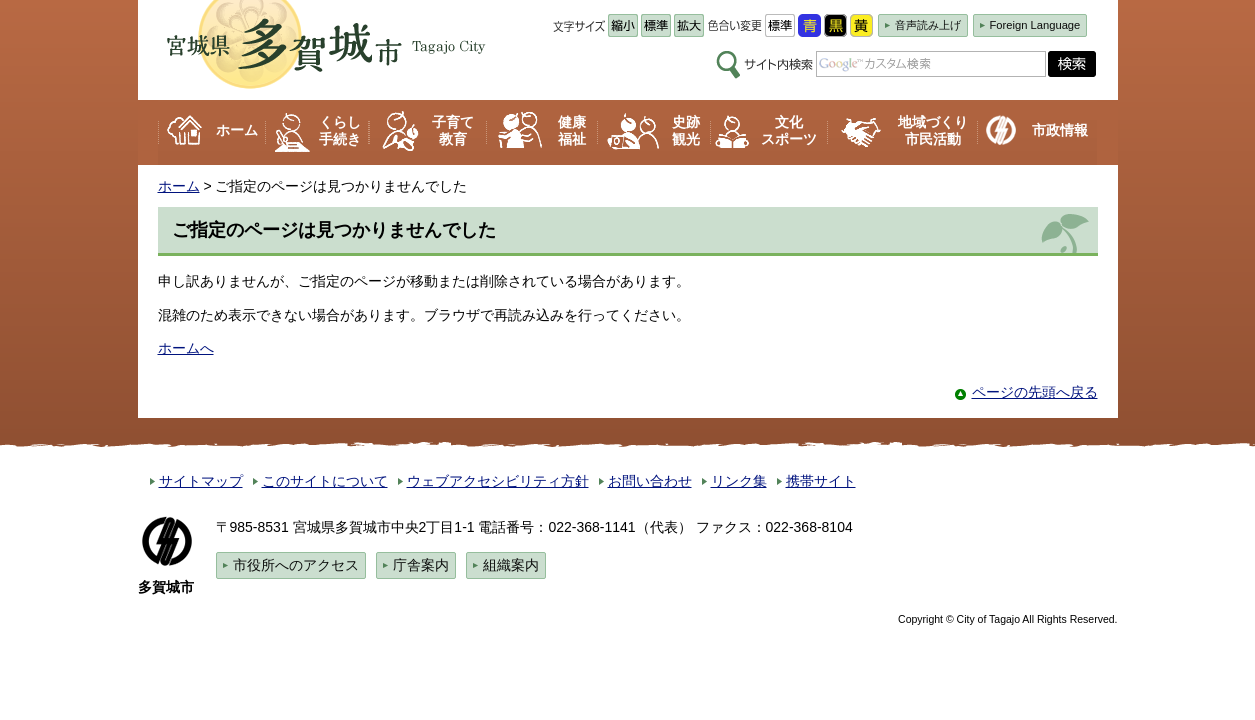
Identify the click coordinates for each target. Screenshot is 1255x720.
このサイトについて (325, 481)
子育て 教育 (453, 130)
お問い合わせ (650, 481)
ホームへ (186, 348)
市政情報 (1060, 130)
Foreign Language (1035, 25)
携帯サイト (821, 481)
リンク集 (739, 481)
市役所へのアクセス (296, 565)
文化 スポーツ (789, 130)
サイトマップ (201, 481)
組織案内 (511, 565)
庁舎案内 (421, 565)
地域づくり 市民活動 (933, 130)
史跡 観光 (686, 130)
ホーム (237, 130)
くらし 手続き (340, 130)
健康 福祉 (572, 130)
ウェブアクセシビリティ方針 (498, 481)
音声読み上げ (928, 25)
